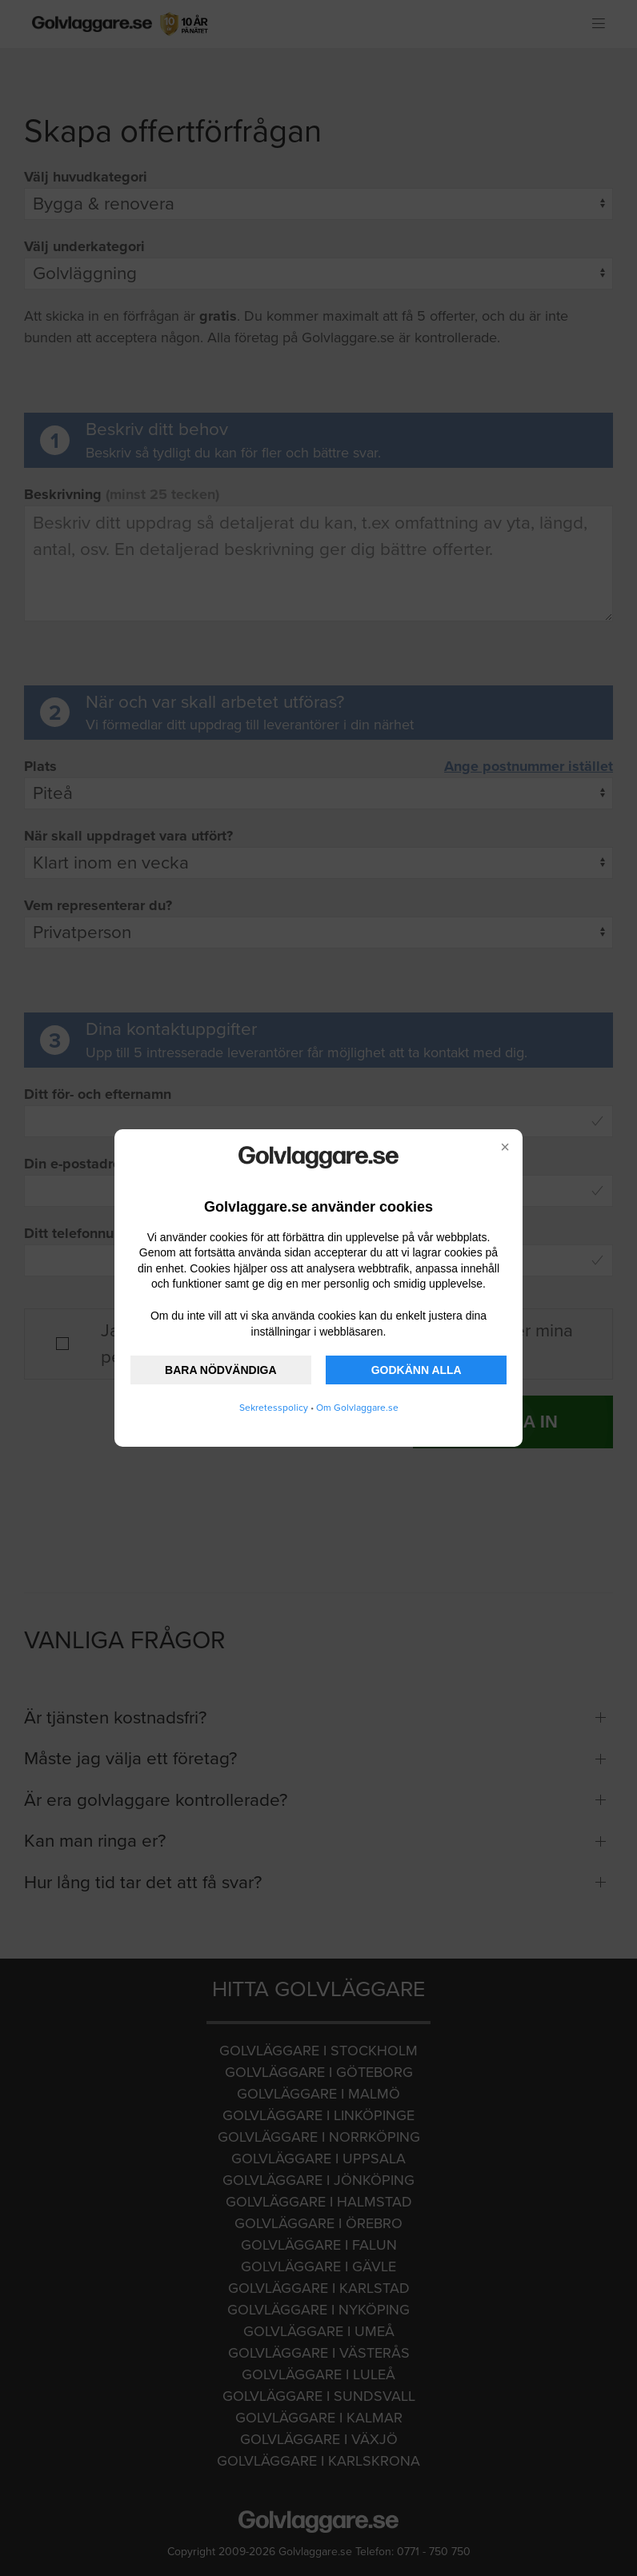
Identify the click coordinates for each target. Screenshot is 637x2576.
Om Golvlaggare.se (357, 1407)
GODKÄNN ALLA (416, 1370)
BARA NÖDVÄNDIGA (220, 1370)
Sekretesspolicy (273, 1407)
